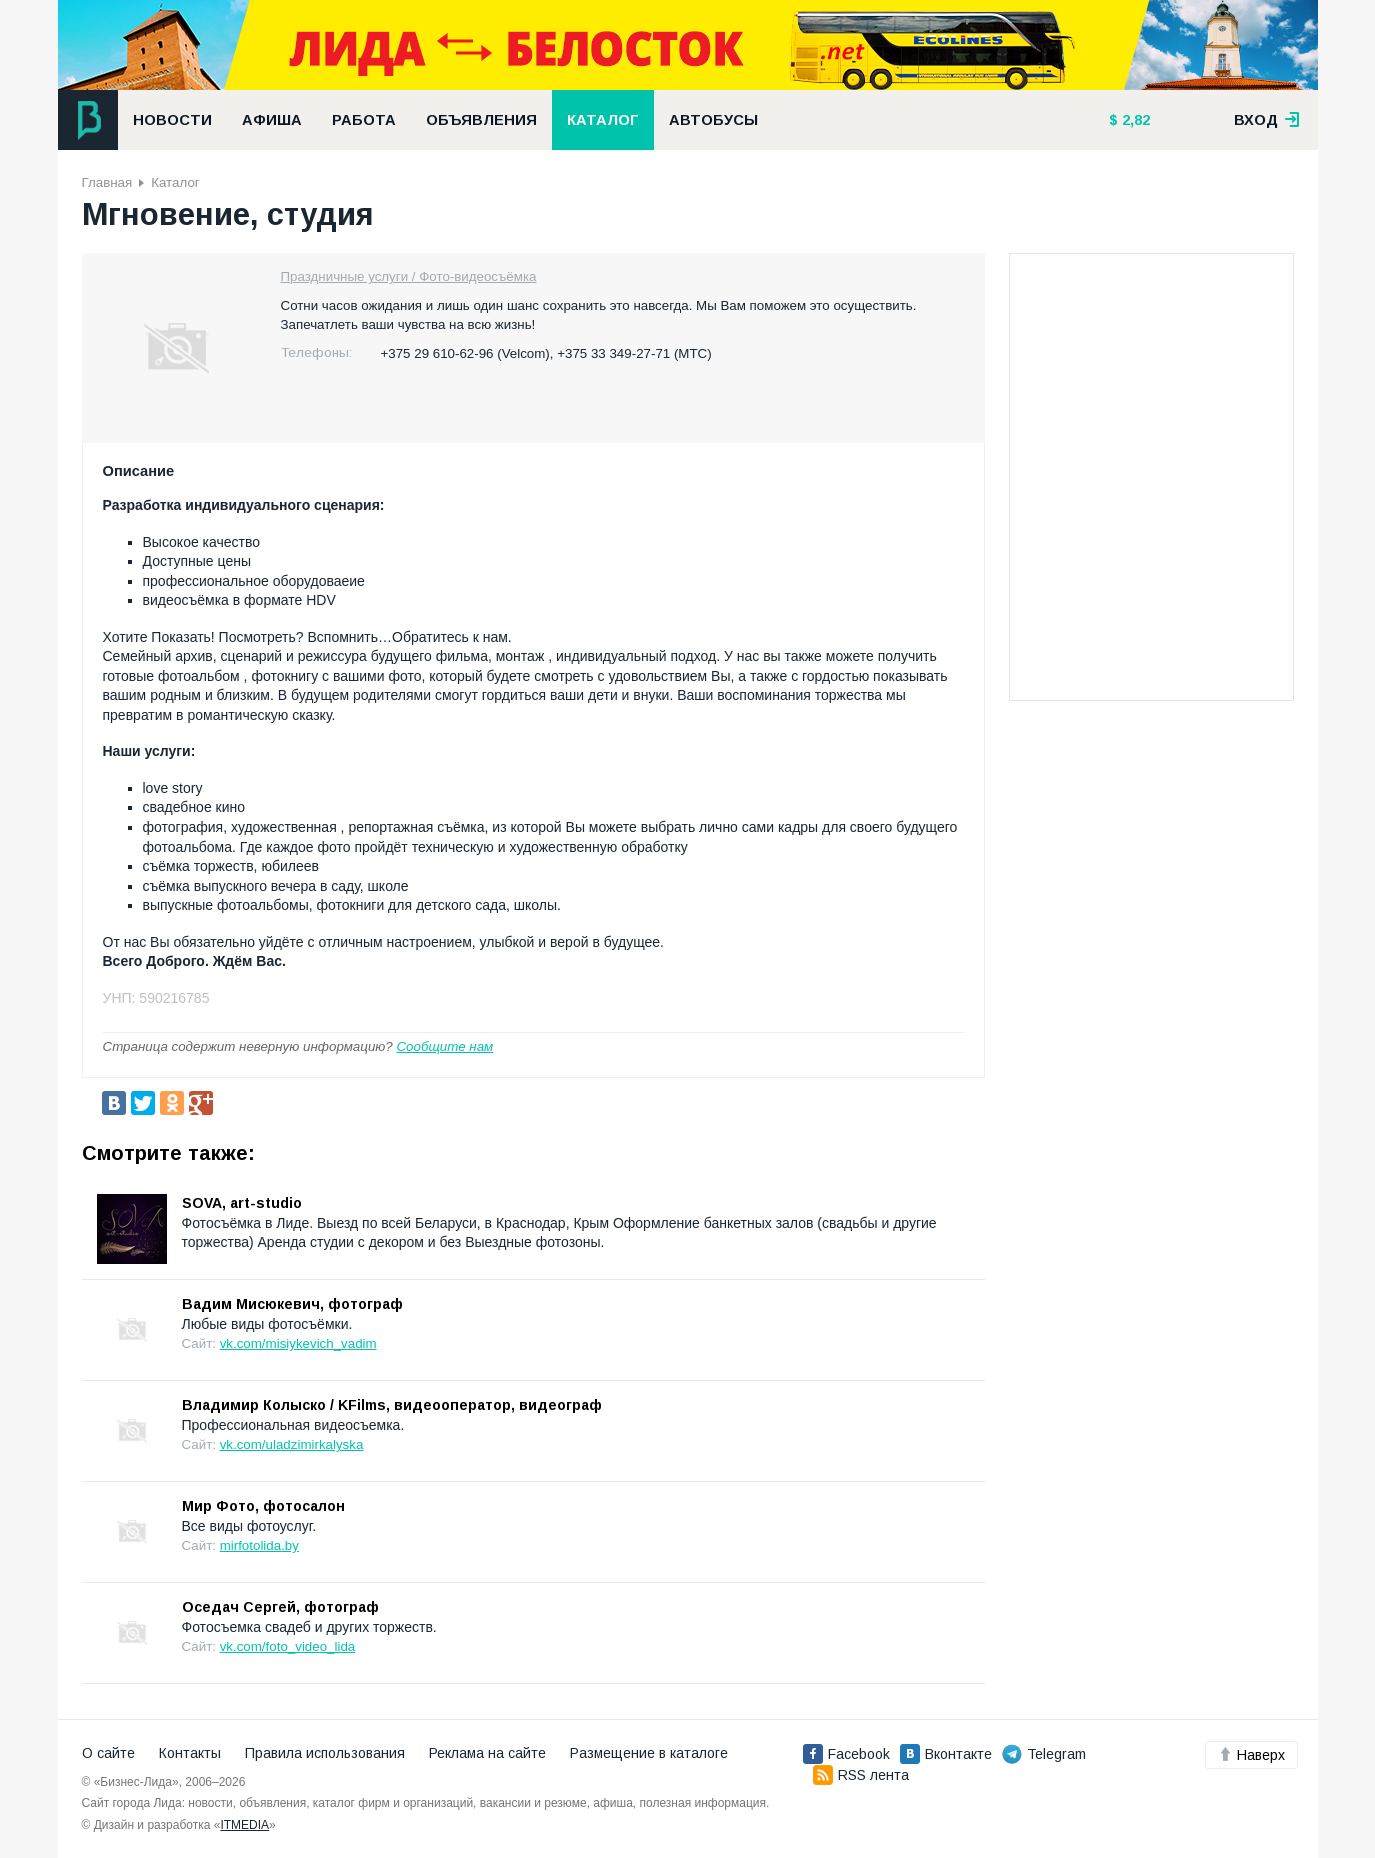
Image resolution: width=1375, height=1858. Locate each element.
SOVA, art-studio (242, 1203)
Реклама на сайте (487, 1753)
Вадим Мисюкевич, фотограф (292, 1304)
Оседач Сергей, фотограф (280, 1607)
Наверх (1251, 1755)
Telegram (1044, 1754)
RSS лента (861, 1775)
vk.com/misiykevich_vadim (298, 1343)
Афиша (272, 120)
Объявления (481, 120)
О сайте (108, 1753)
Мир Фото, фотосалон (263, 1506)
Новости (172, 120)
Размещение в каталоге (649, 1753)
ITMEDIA (244, 1825)
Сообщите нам (444, 1046)
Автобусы (713, 120)
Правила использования (325, 1753)
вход (1267, 120)
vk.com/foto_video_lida (288, 1646)
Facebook (846, 1754)
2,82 (1134, 120)
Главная (107, 182)
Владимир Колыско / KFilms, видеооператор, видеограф (392, 1405)
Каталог (603, 120)
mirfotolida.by (259, 1545)
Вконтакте (946, 1754)
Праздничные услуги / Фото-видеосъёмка (409, 276)
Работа (364, 120)
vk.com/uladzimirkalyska (292, 1444)
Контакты (190, 1753)
